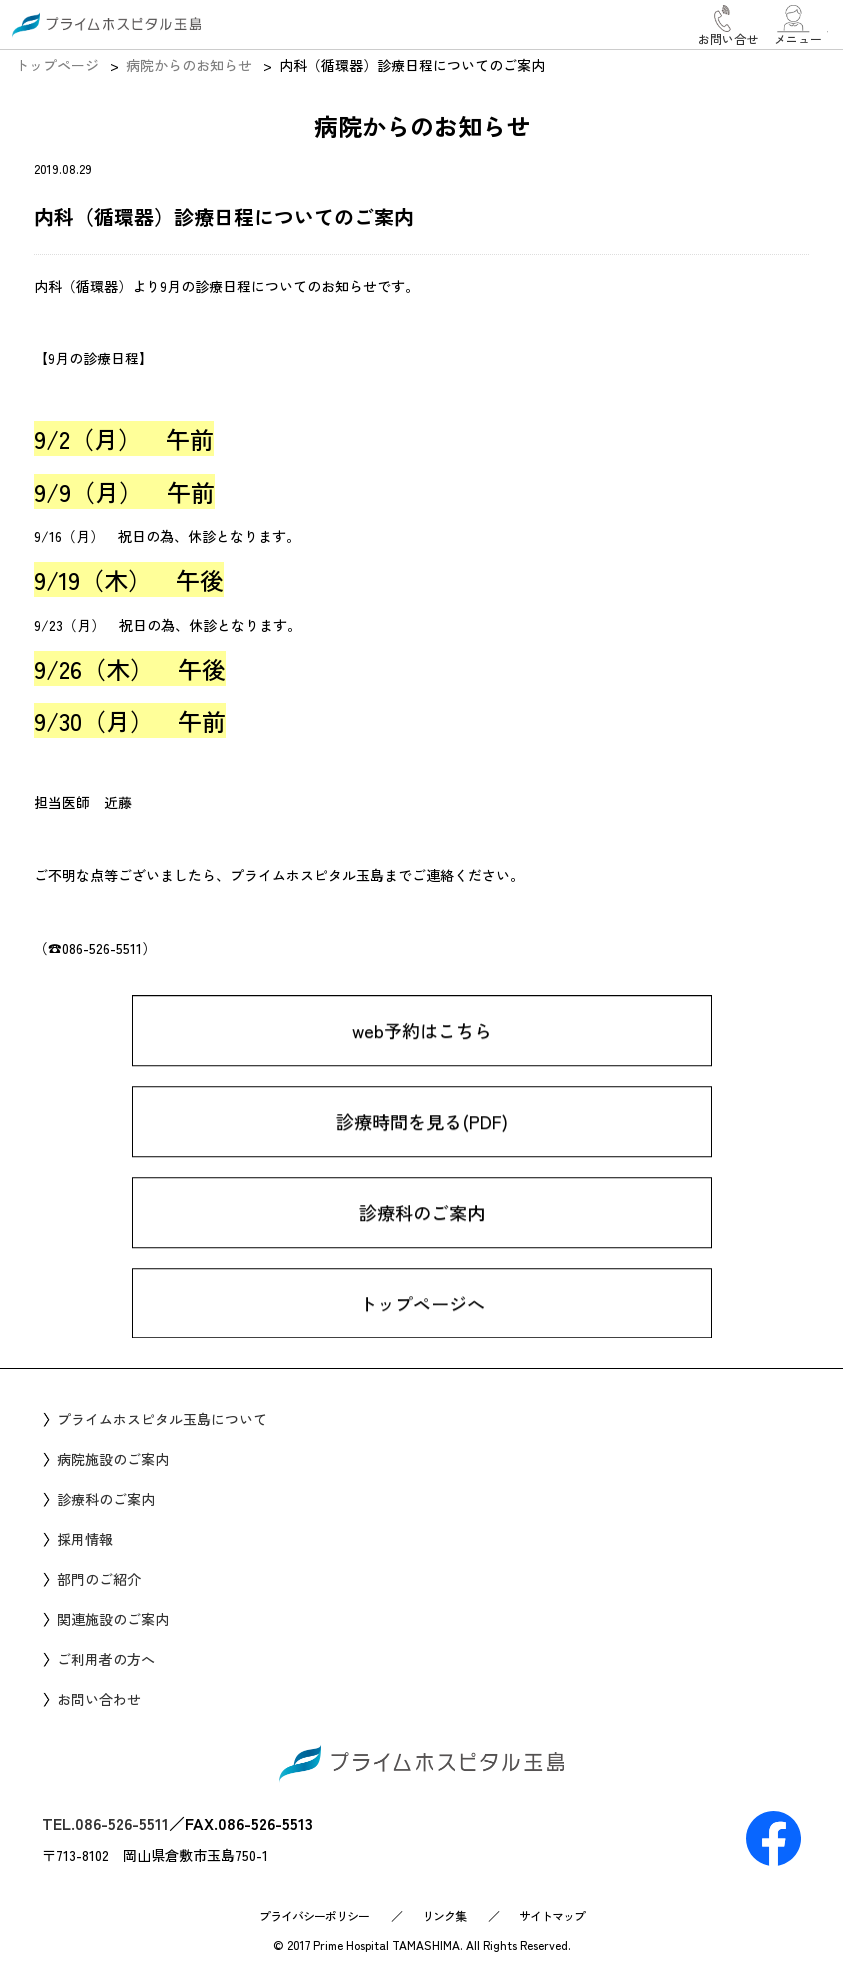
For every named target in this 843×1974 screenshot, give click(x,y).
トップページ (57, 65)
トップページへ (422, 1324)
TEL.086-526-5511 (105, 1823)
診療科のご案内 (422, 1233)
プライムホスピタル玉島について (162, 1419)
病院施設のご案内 (113, 1459)
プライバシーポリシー (314, 1915)
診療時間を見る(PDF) (422, 1142)
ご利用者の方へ (106, 1659)
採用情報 (85, 1539)
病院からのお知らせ (189, 65)
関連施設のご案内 (113, 1619)
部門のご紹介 (99, 1579)
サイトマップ (552, 1915)
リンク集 (444, 1915)
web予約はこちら (422, 1051)
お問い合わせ (99, 1699)
